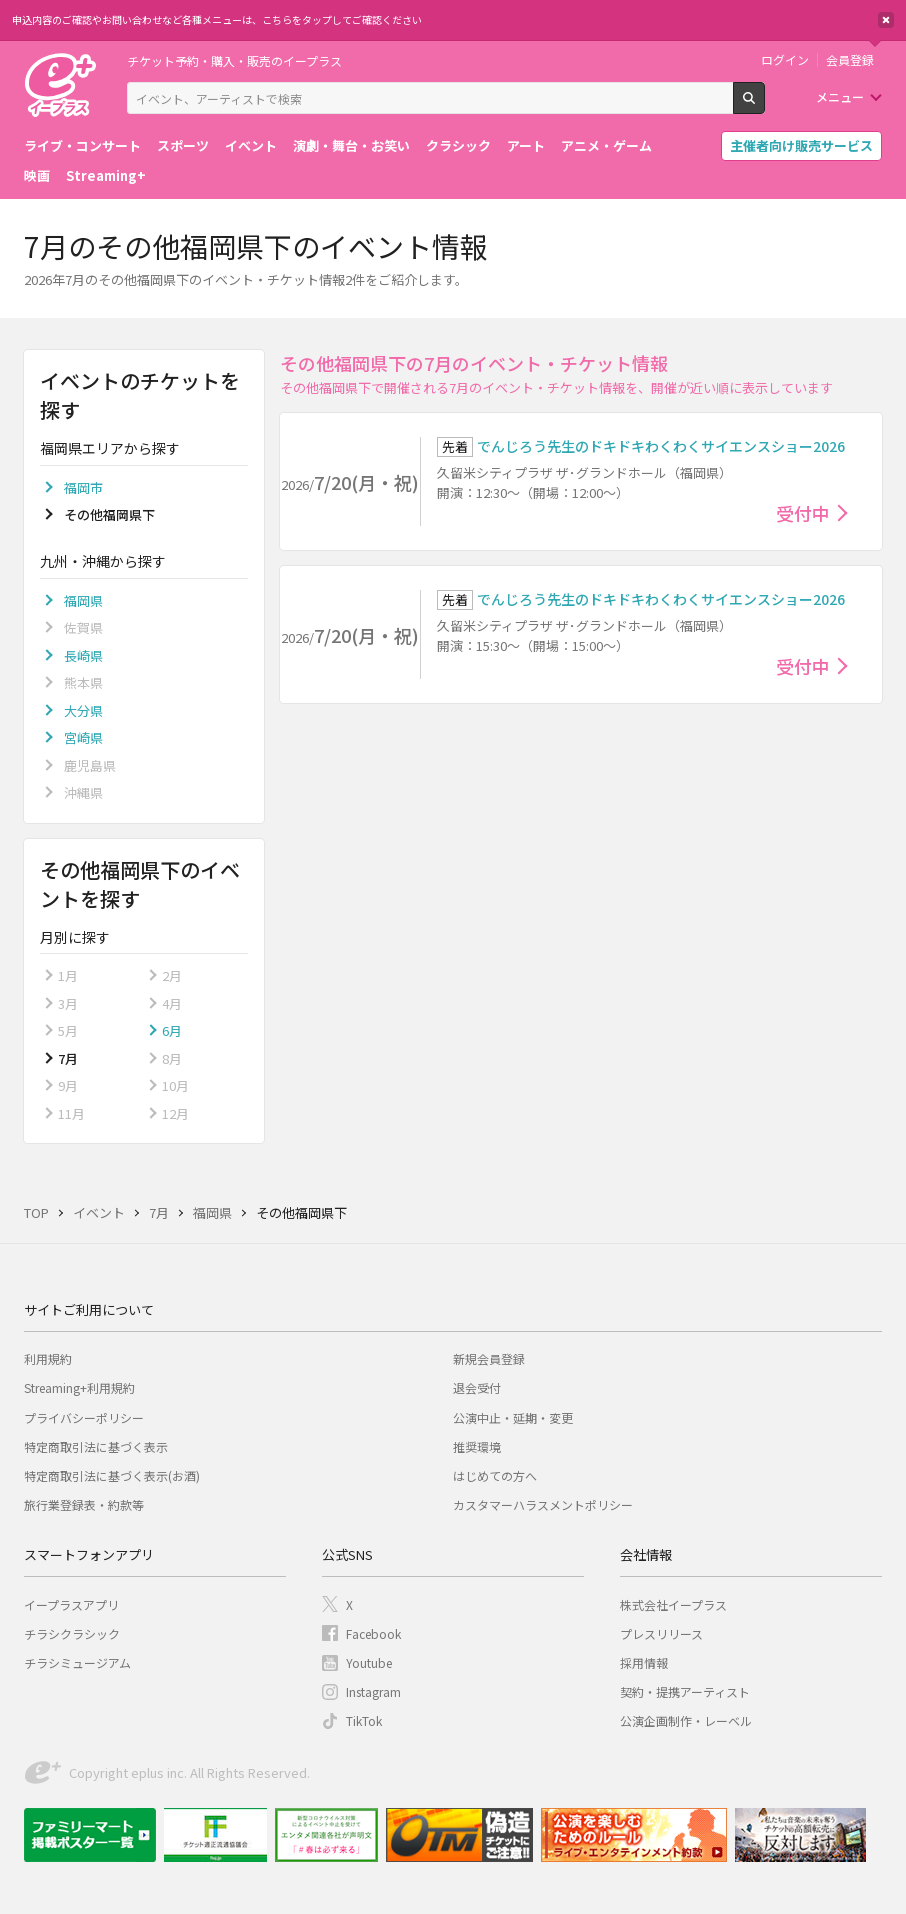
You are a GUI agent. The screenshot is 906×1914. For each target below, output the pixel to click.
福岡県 (83, 600)
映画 (37, 175)
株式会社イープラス (673, 1604)
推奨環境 (477, 1446)
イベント (251, 145)
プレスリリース (661, 1633)
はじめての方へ (495, 1475)
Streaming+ (106, 175)
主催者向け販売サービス (801, 145)
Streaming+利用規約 (79, 1387)
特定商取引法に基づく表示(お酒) (112, 1475)
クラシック (458, 145)
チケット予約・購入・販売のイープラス (234, 60)
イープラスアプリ (71, 1604)
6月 (172, 1030)
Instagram (373, 1691)
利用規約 (48, 1358)
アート (526, 145)
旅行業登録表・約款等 (84, 1504)
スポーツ (183, 145)
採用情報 (644, 1662)
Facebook (373, 1633)
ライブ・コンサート (82, 145)
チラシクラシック (72, 1633)
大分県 (83, 710)
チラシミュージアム (77, 1662)
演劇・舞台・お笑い (351, 145)
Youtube (369, 1662)
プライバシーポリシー (84, 1417)
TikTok (364, 1720)
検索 (764, 106)
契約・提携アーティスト (685, 1691)
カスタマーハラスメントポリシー (543, 1504)
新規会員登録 (489, 1358)
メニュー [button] (840, 96)
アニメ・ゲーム (606, 145)
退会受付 (477, 1387)
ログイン (785, 60)
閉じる (886, 20)
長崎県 (83, 655)
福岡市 (83, 487)
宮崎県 (83, 737)
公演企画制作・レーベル (686, 1720)
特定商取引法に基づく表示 (96, 1446)
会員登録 (850, 60)
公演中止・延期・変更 (513, 1417)
